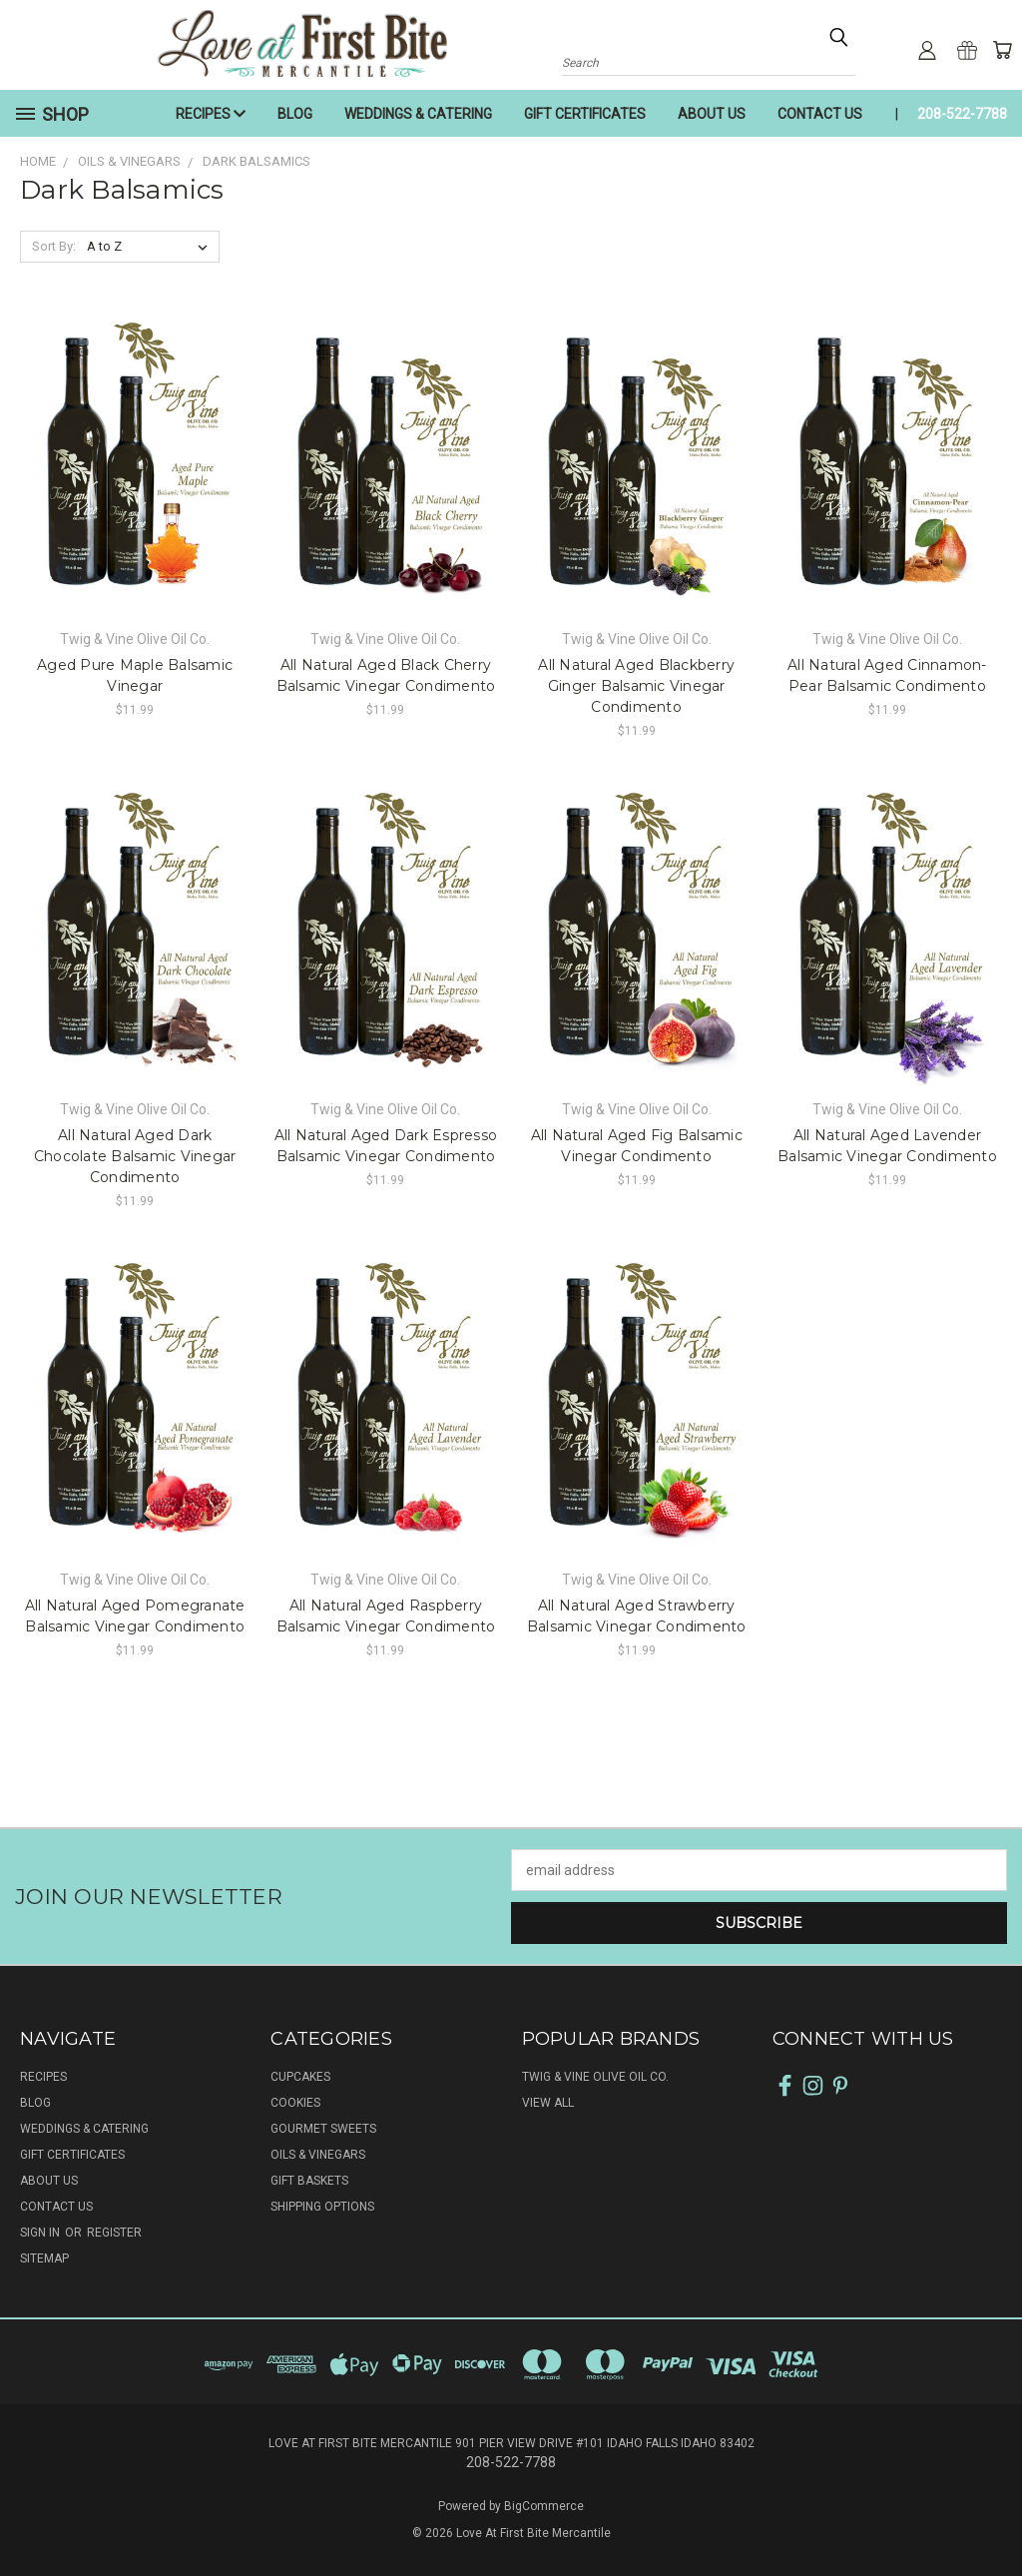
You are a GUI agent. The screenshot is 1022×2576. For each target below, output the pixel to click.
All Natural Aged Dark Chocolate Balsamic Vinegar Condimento (135, 1156)
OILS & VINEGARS (317, 2155)
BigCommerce (544, 2506)
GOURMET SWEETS (323, 2129)
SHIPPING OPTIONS (322, 2207)
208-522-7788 (962, 114)
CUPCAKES (300, 2077)
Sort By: (54, 246)
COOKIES (295, 2103)
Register (114, 2233)
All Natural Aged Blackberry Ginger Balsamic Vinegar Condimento (636, 686)
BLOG (294, 114)
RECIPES (211, 114)
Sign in (41, 2233)
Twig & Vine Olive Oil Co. (595, 2077)
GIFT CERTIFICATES (585, 114)
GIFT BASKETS (309, 2181)
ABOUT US (712, 114)
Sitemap (44, 2258)
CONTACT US (819, 114)
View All (548, 2103)
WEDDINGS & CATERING (418, 114)
